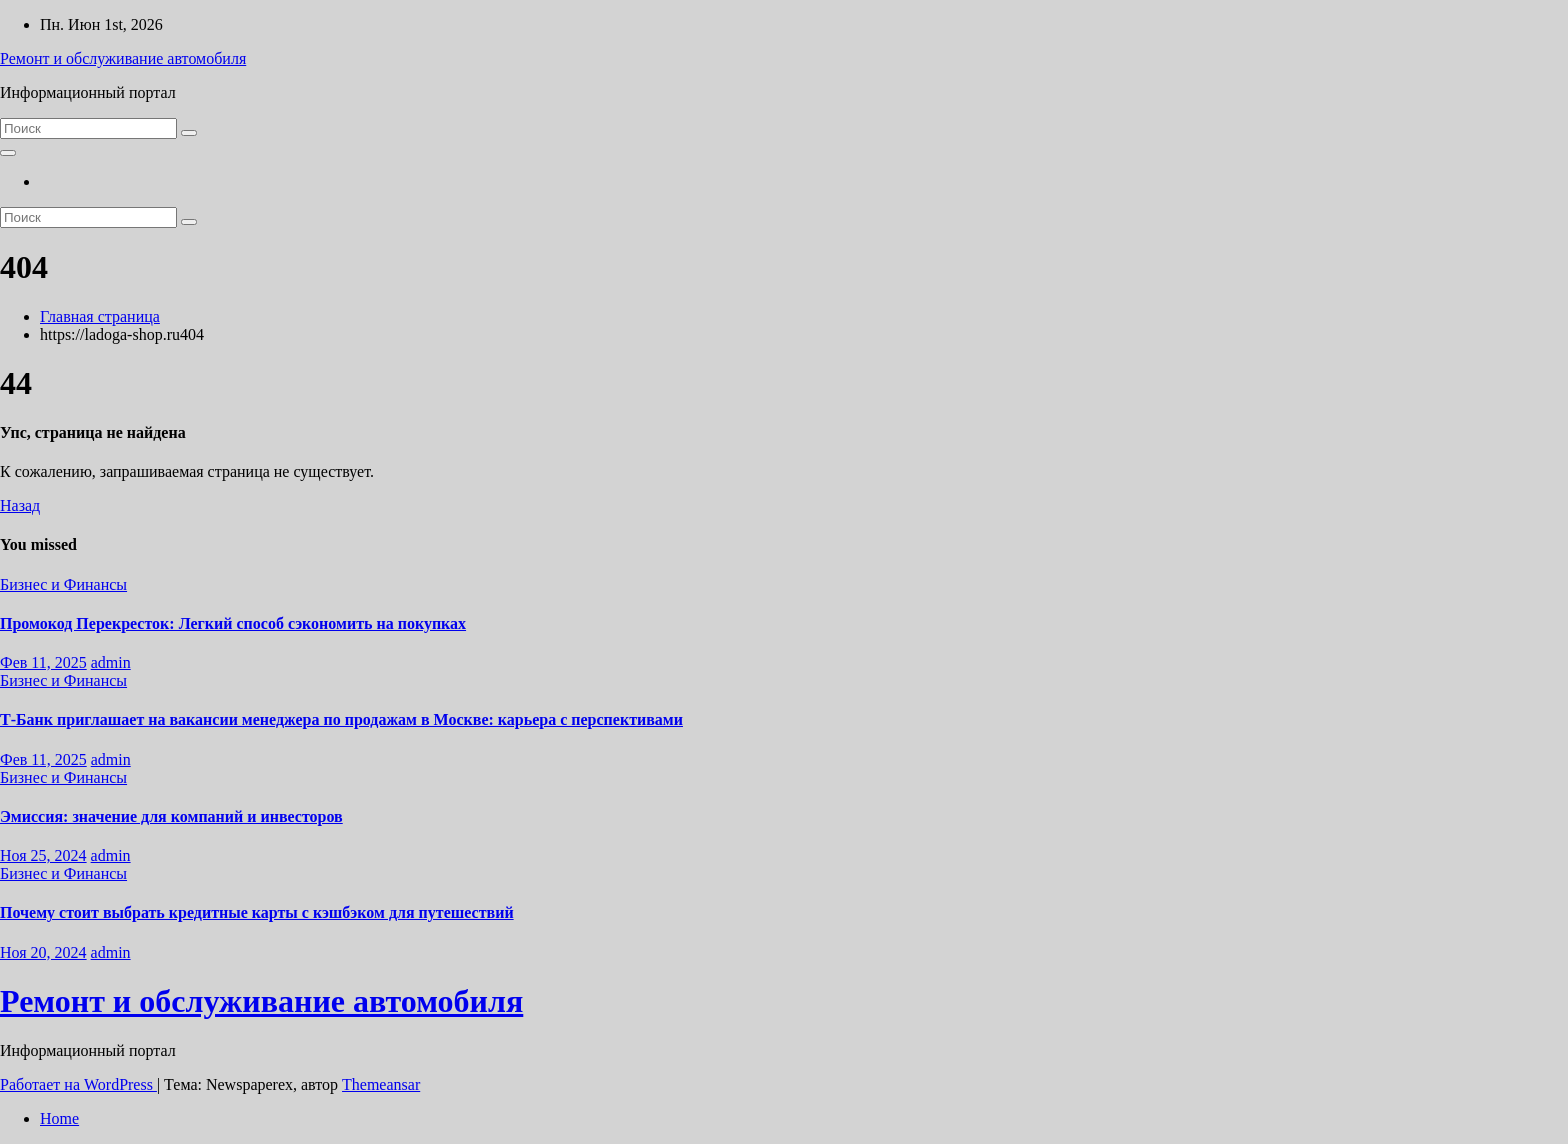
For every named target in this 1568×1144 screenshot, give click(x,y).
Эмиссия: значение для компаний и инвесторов (171, 816)
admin (111, 662)
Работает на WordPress (78, 1084)
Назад (20, 505)
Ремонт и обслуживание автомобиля (123, 58)
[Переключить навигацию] (8, 153)
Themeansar (381, 1084)
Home (59, 1118)
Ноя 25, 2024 (43, 855)
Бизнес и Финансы (63, 584)
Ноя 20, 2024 (43, 952)
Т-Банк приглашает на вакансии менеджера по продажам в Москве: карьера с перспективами (341, 719)
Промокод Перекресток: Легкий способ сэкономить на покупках (233, 623)
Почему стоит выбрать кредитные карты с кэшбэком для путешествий (257, 912)
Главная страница (100, 316)
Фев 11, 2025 (43, 662)
